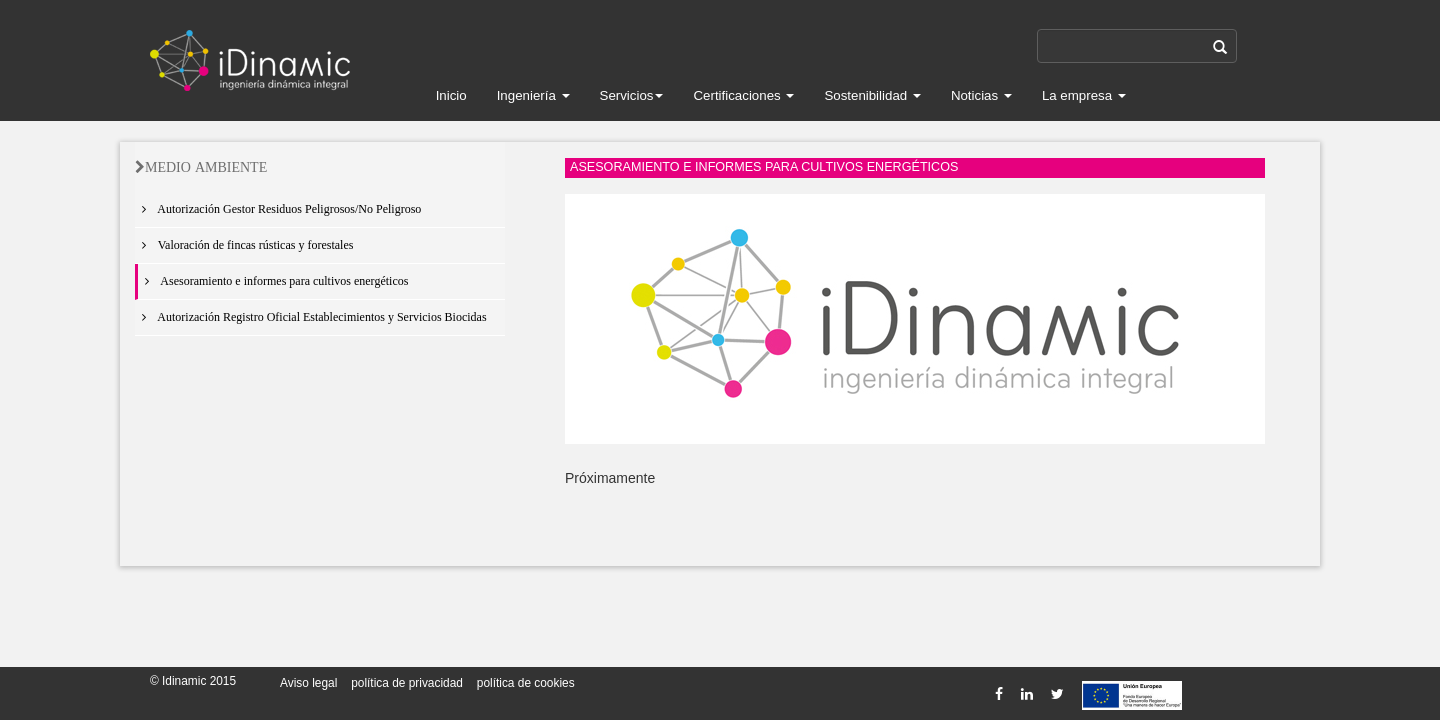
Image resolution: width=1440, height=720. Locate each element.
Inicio (451, 95)
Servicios (632, 95)
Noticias (981, 95)
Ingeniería (533, 95)
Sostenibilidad (872, 95)
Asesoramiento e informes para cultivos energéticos (273, 281)
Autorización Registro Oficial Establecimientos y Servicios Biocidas (311, 317)
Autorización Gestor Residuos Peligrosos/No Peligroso (278, 209)
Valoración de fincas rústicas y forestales (244, 245)
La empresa (1084, 95)
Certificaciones (743, 95)
